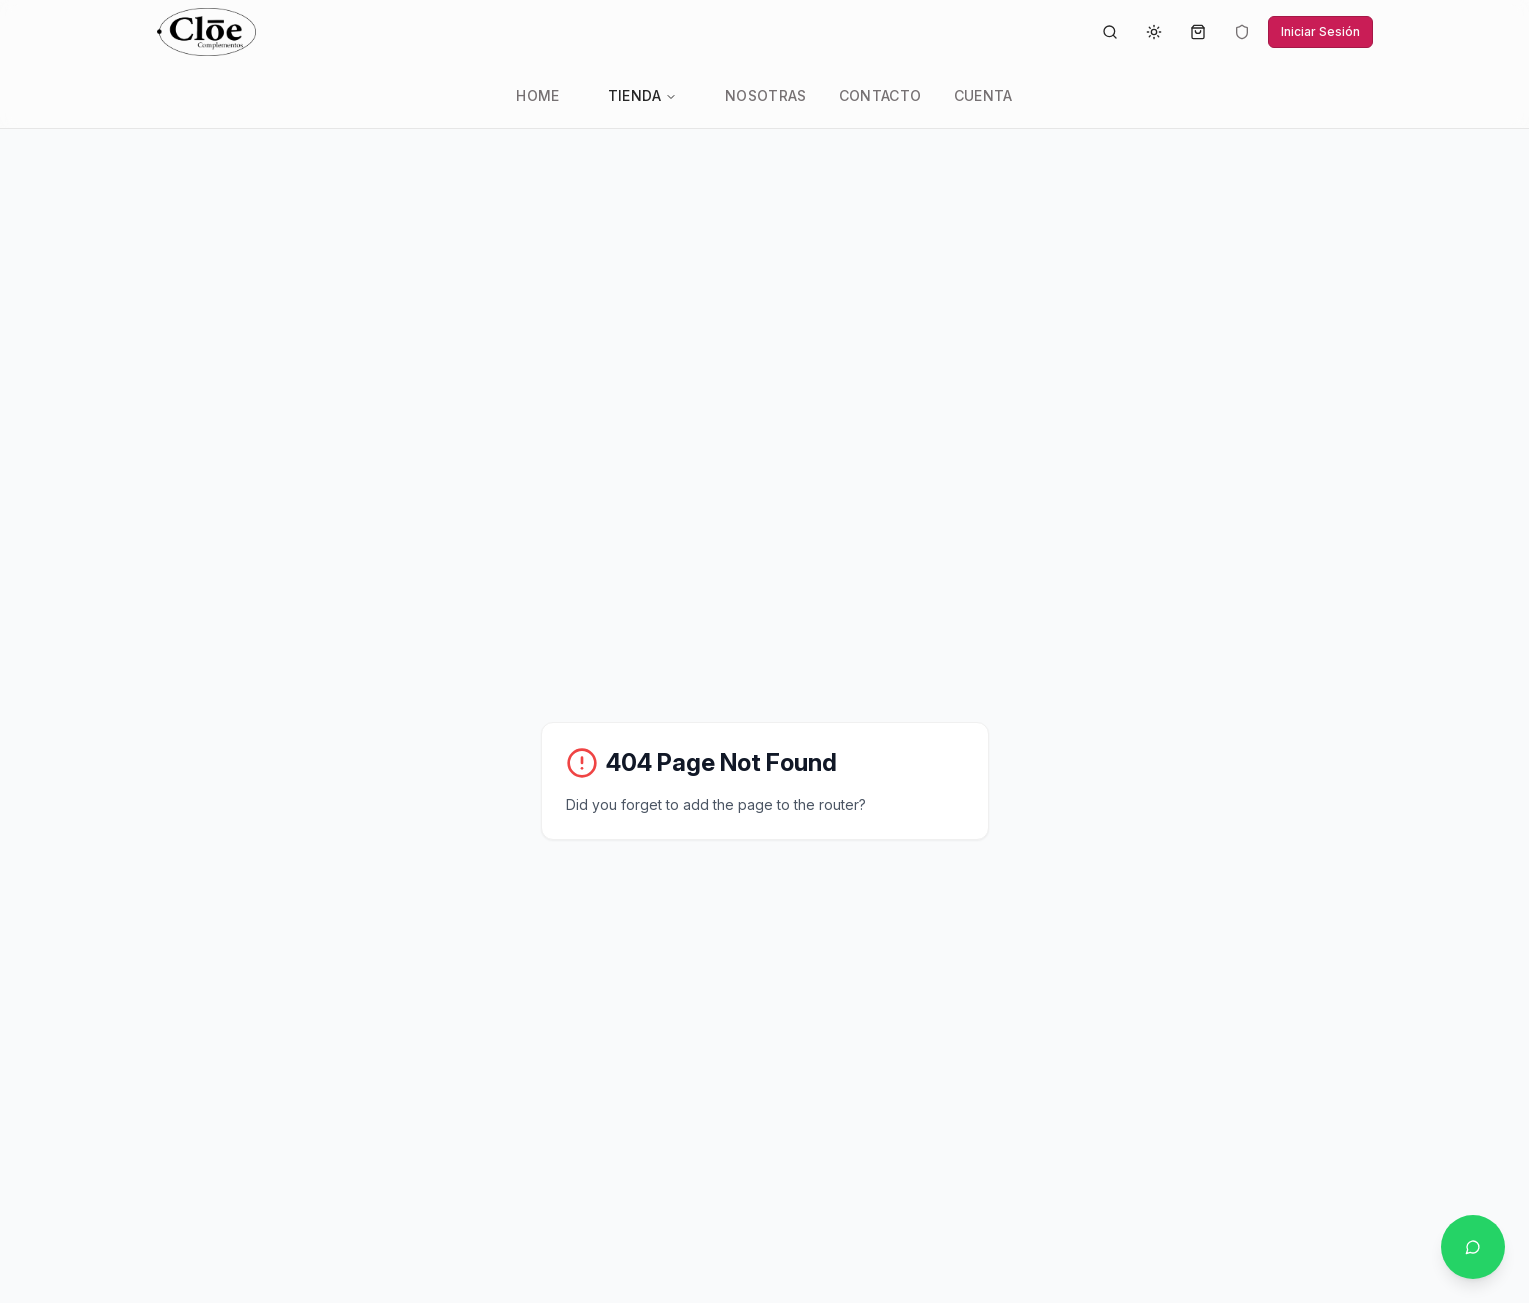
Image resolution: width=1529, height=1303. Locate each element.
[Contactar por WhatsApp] (1473, 1247)
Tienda (642, 95)
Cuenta (983, 95)
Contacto (880, 95)
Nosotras (766, 95)
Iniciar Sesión (1320, 31)
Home (537, 95)
